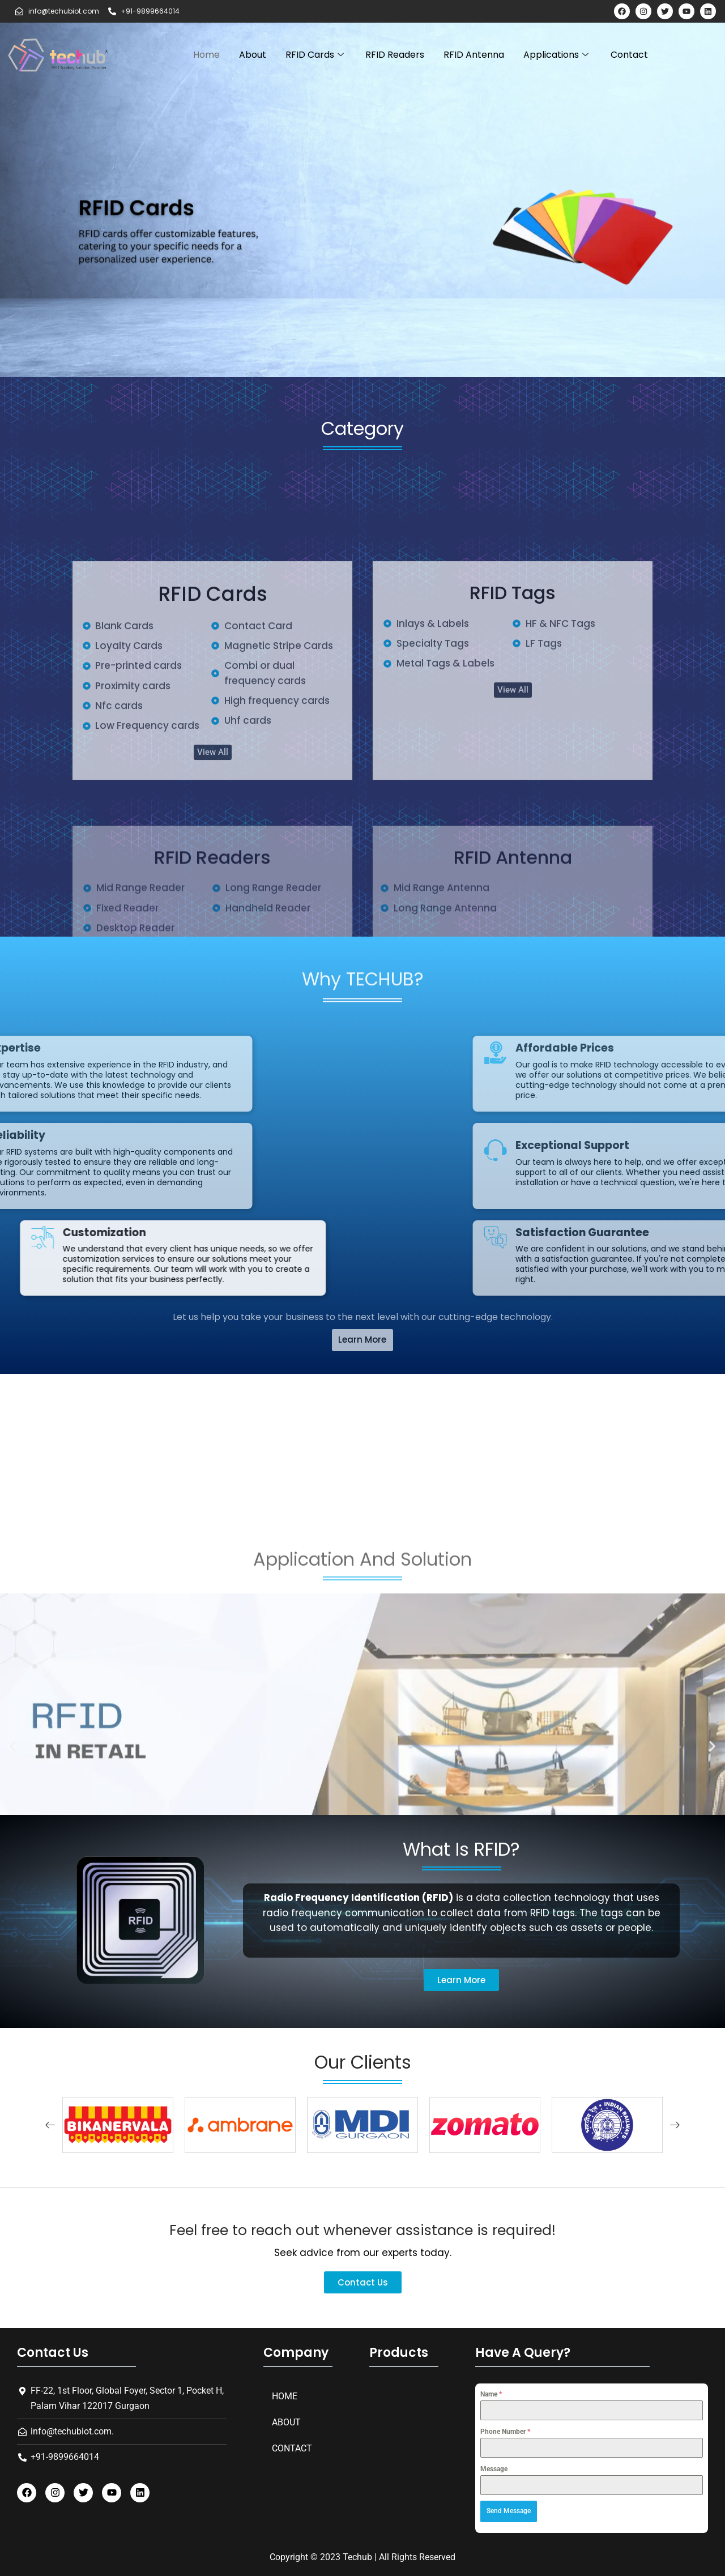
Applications (557, 54)
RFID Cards (315, 54)
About (252, 54)
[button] (461, 1980)
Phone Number (505, 2432)
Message (494, 2469)
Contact (629, 54)
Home (206, 54)
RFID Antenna (473, 54)
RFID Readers (394, 54)
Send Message (509, 2511)
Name (491, 2394)
